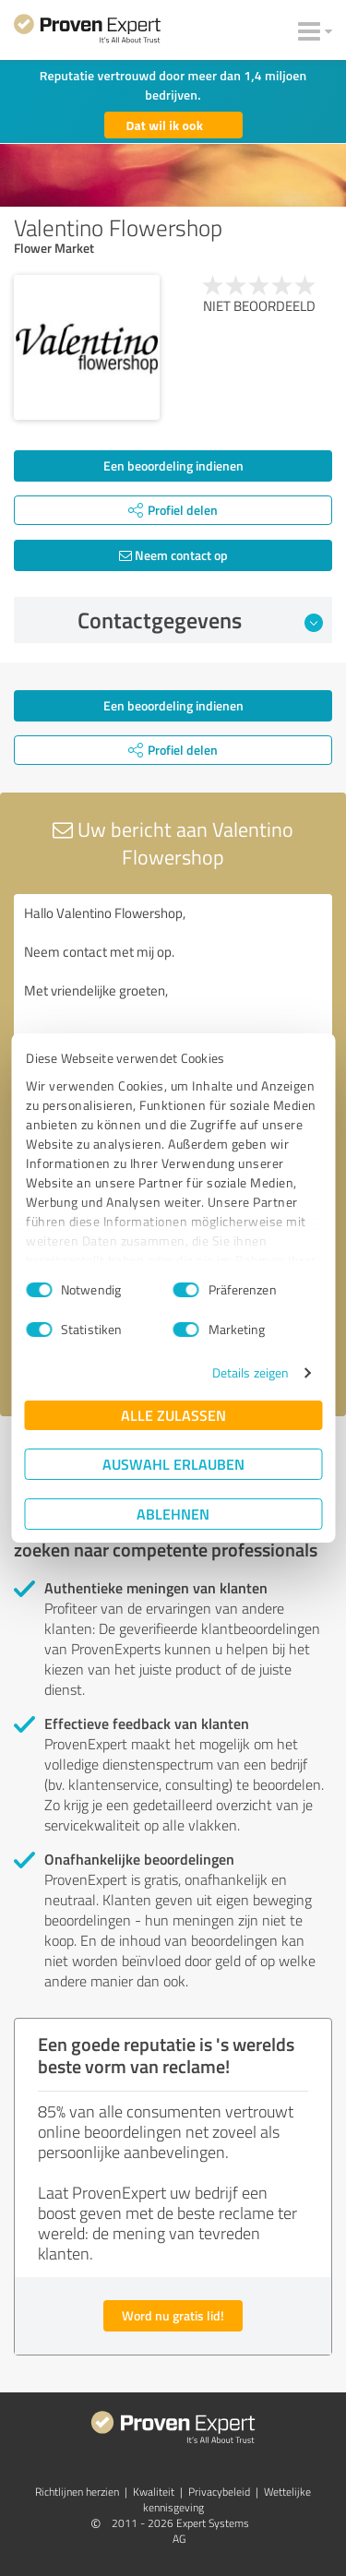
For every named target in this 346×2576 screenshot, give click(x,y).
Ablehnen (173, 1513)
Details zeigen (250, 1372)
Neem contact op (173, 555)
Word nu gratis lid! (173, 2315)
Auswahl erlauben (173, 1463)
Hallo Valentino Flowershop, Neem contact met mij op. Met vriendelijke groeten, (173, 998)
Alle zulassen (173, 1414)
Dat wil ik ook (165, 125)
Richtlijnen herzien (77, 2491)
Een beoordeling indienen (173, 465)
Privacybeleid (219, 2491)
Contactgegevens (201, 620)
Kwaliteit (153, 2491)
